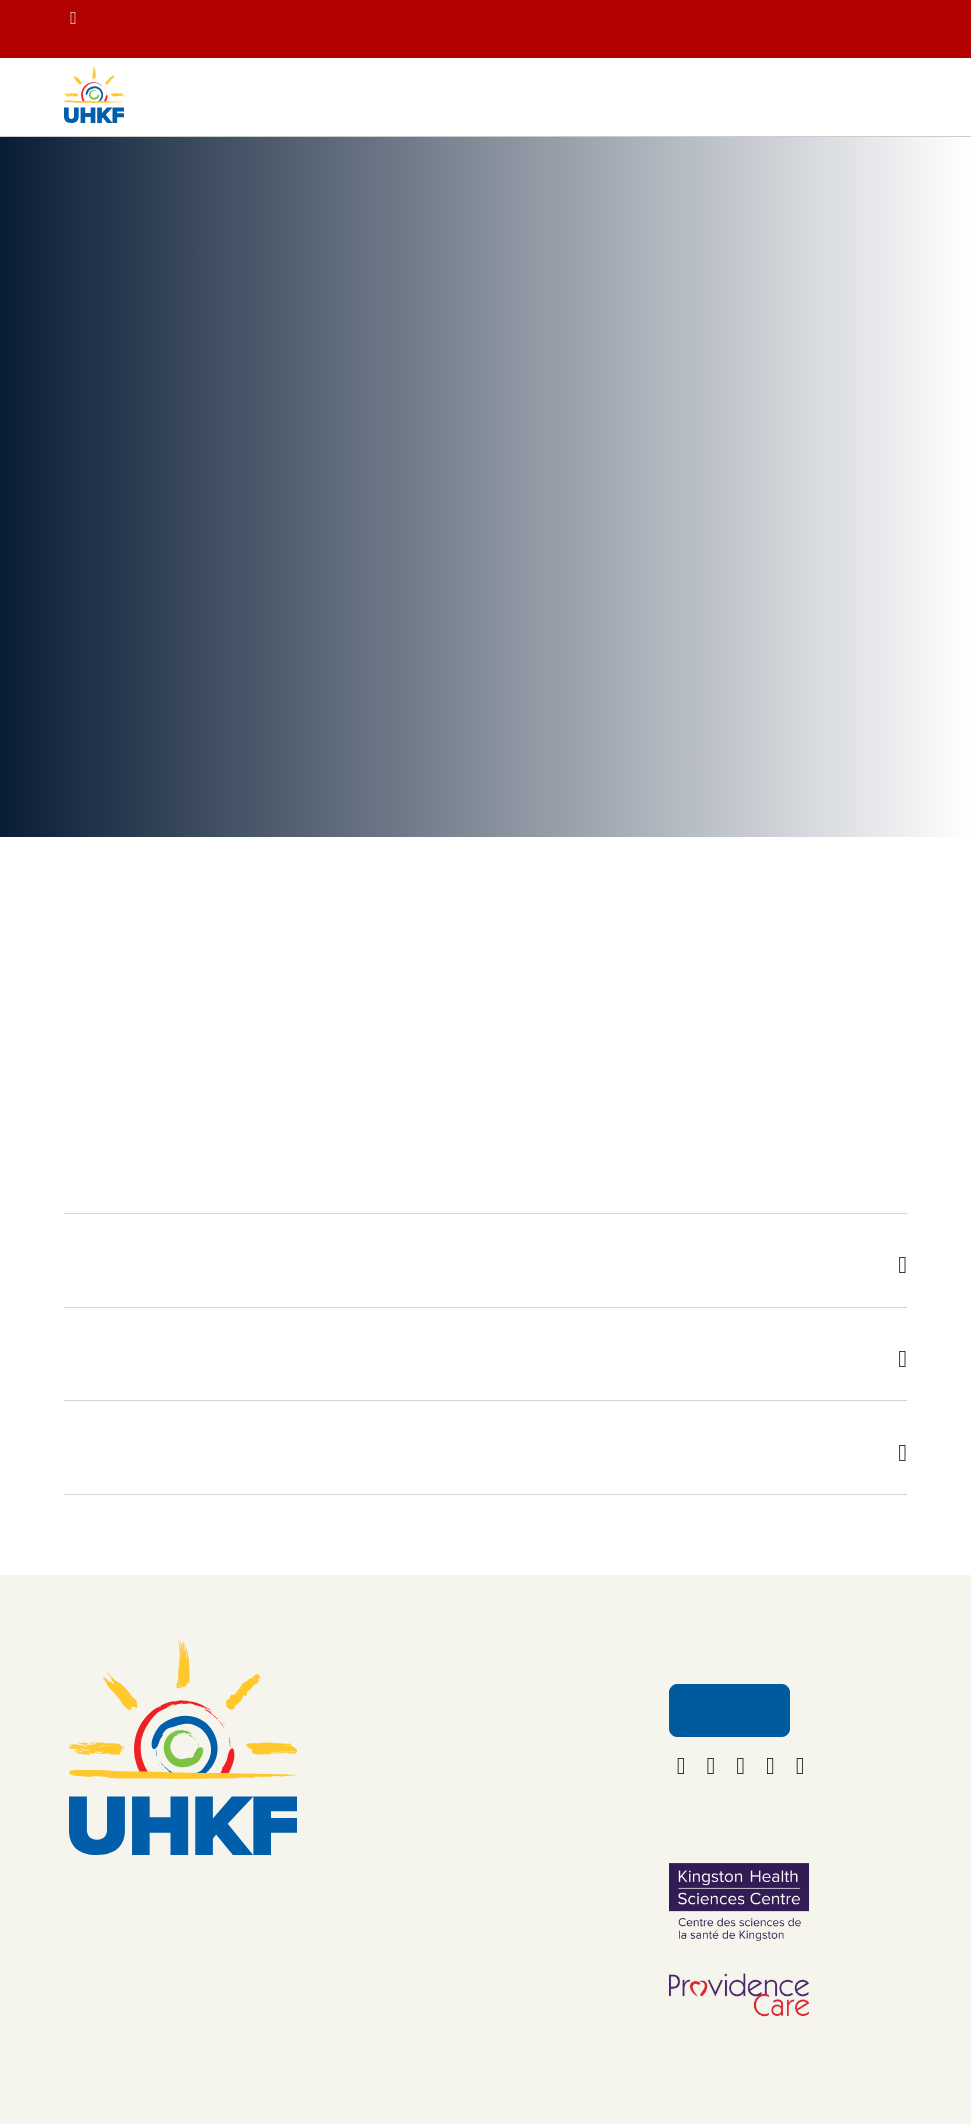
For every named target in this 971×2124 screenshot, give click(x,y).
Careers (519, 1834)
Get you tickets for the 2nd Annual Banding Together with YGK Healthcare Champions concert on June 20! (563, 34)
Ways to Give (419, 1820)
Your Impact (165, 187)
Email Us (728, 1762)
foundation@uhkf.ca (183, 1968)
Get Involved (417, 1862)
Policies (519, 1876)
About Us (524, 1750)
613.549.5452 (183, 1938)
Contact (519, 1792)
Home (82, 187)
